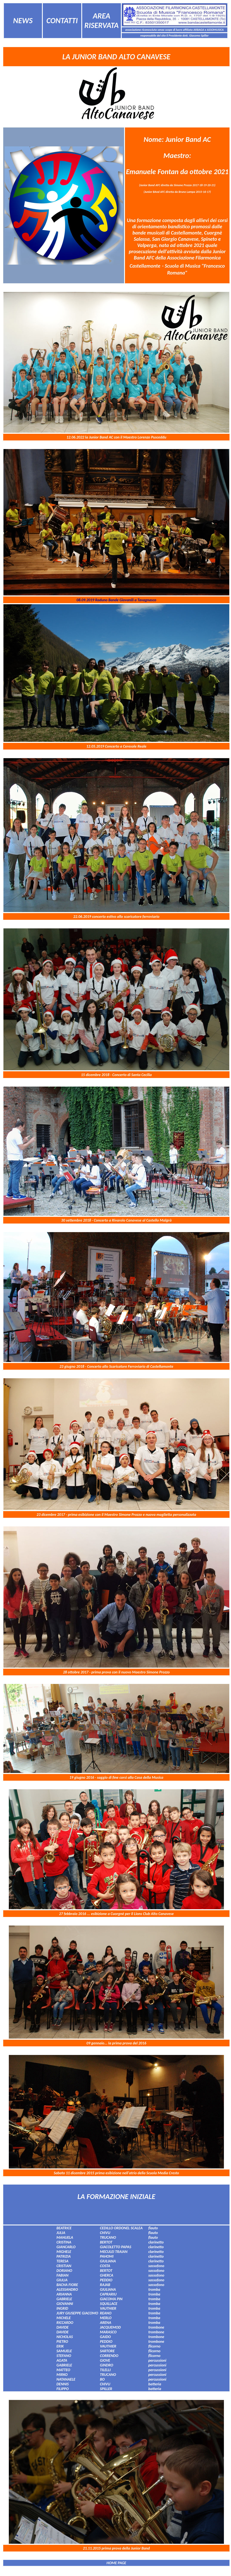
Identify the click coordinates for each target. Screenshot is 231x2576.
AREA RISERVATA (101, 20)
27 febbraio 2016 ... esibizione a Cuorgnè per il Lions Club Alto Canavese (116, 1913)
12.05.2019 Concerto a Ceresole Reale (116, 746)
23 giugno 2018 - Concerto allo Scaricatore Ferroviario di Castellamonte (116, 1366)
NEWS (22, 20)
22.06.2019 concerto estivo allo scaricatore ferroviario (116, 916)
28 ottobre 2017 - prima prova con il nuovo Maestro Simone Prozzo (116, 1672)
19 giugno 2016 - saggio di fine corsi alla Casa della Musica (116, 1777)
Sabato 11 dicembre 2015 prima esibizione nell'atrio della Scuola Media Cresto (116, 2173)
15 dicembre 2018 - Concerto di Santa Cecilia (116, 1074)
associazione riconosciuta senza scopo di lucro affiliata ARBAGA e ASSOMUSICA (174, 30)
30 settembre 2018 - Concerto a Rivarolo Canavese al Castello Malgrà (116, 1220)
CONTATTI (62, 20)
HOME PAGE (116, 2563)
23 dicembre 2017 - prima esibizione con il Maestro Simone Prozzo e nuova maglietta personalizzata (116, 1514)
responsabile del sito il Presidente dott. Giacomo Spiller (174, 35)
